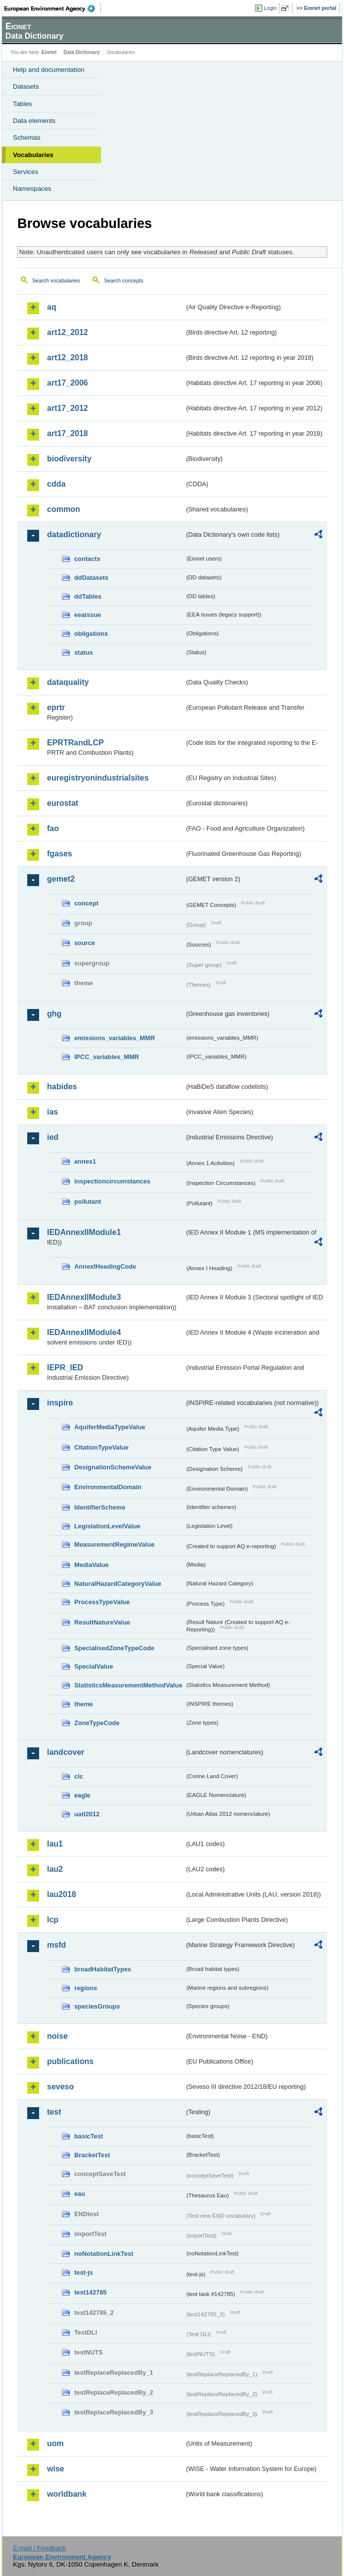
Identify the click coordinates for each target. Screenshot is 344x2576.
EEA (52, 8)
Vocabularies (33, 155)
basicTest (88, 2136)
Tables (22, 104)
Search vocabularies (56, 280)
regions (85, 1988)
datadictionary (74, 534)
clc (78, 1776)
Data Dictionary (81, 52)
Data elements (34, 120)
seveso (60, 2086)
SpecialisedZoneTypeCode (114, 1648)
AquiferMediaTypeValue (109, 1427)
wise (55, 2468)
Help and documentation (49, 69)
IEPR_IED (65, 1367)
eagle (82, 1795)
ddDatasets (91, 577)
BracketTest (92, 2155)
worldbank (67, 2494)
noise (57, 2036)
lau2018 (61, 1894)
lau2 (55, 1869)
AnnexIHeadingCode (105, 1266)
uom (55, 2443)
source (84, 943)
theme (83, 1704)
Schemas (27, 137)
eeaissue (87, 614)
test (54, 2112)
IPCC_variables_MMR (106, 1057)
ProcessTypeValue (102, 1602)
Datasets (26, 86)
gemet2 (61, 879)
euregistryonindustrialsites (97, 778)
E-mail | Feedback (39, 2548)
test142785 (90, 2292)
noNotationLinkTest (103, 2253)
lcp (52, 1919)
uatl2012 (86, 1814)
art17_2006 (67, 383)
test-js (83, 2272)
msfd (56, 1945)
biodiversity (69, 458)
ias (52, 1112)
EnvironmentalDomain (108, 1487)
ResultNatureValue (102, 1622)
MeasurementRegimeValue (114, 1544)
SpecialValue (93, 1666)
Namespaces (32, 188)
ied (52, 1137)
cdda (56, 484)
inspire (60, 1403)
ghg (54, 1013)
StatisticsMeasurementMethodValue (128, 1685)
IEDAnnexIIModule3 (84, 1297)
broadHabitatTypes (102, 1969)
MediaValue (91, 1564)
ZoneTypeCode (96, 1723)
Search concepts (123, 280)
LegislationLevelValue (107, 1526)
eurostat (62, 803)
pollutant (87, 1201)
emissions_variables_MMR (114, 1038)
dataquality (68, 682)
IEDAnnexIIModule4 (84, 1332)
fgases (59, 853)
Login (270, 8)
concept (86, 903)
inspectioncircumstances (112, 1181)
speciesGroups (97, 2006)
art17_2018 (67, 433)
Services (25, 171)
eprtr (56, 707)
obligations (91, 633)
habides (62, 1086)
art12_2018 (67, 357)
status (83, 652)
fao (53, 828)
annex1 (85, 1161)
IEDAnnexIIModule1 (84, 1232)
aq (51, 307)
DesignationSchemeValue (112, 1467)
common (63, 509)
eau (79, 2193)
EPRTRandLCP (75, 742)
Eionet (49, 52)
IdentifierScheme (99, 1507)
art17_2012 (67, 408)
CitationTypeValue (101, 1447)
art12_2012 (67, 332)
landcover (66, 1752)
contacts (87, 558)
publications (70, 2061)
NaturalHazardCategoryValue (117, 1583)
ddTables (87, 596)
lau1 (55, 1844)
